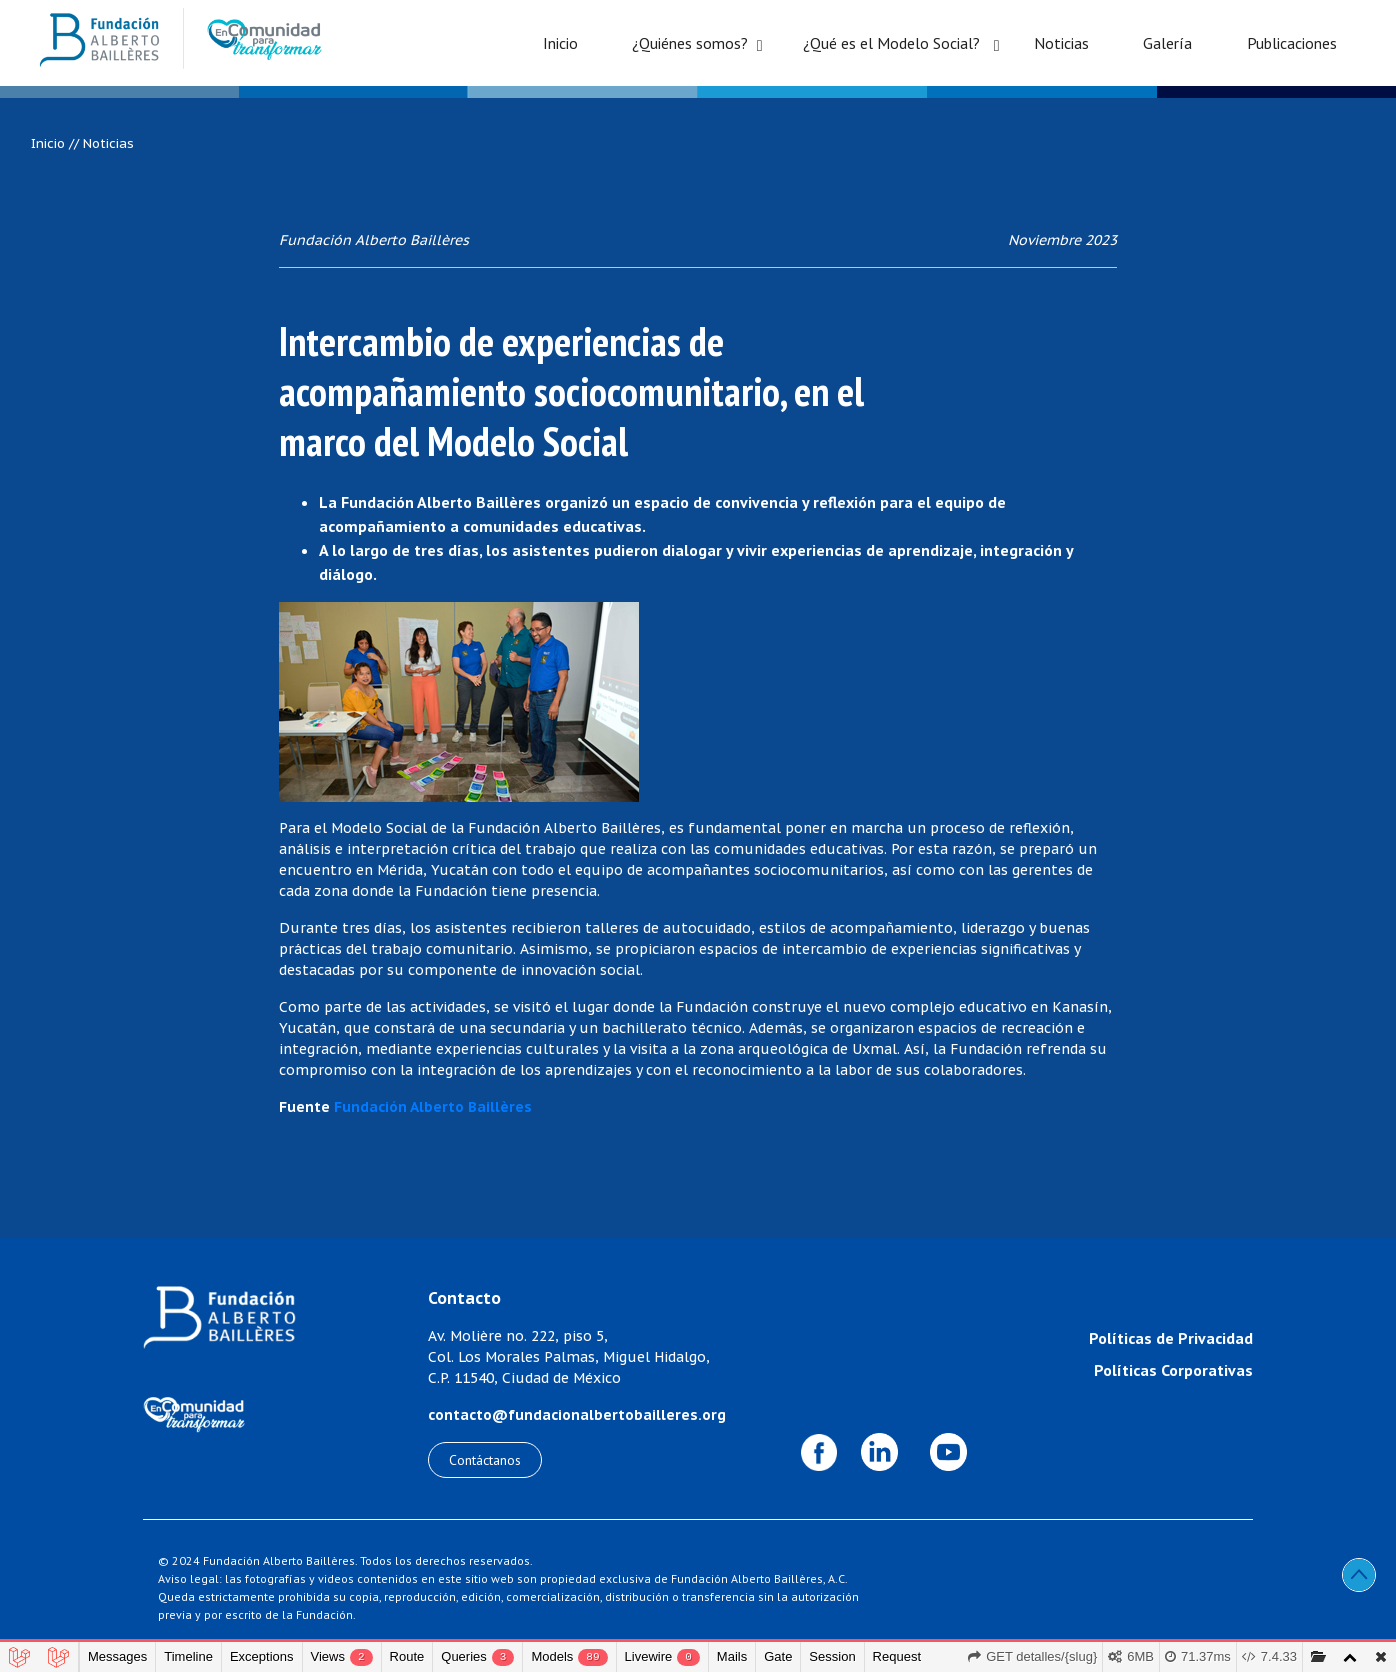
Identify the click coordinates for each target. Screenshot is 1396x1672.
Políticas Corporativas (1173, 1370)
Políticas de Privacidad (1171, 1338)
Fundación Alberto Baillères (433, 1107)
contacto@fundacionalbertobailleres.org (577, 1415)
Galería (1167, 43)
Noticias (1061, 43)
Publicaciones (1292, 43)
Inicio (560, 43)
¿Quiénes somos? (690, 43)
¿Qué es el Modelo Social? (891, 43)
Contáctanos (485, 1460)
